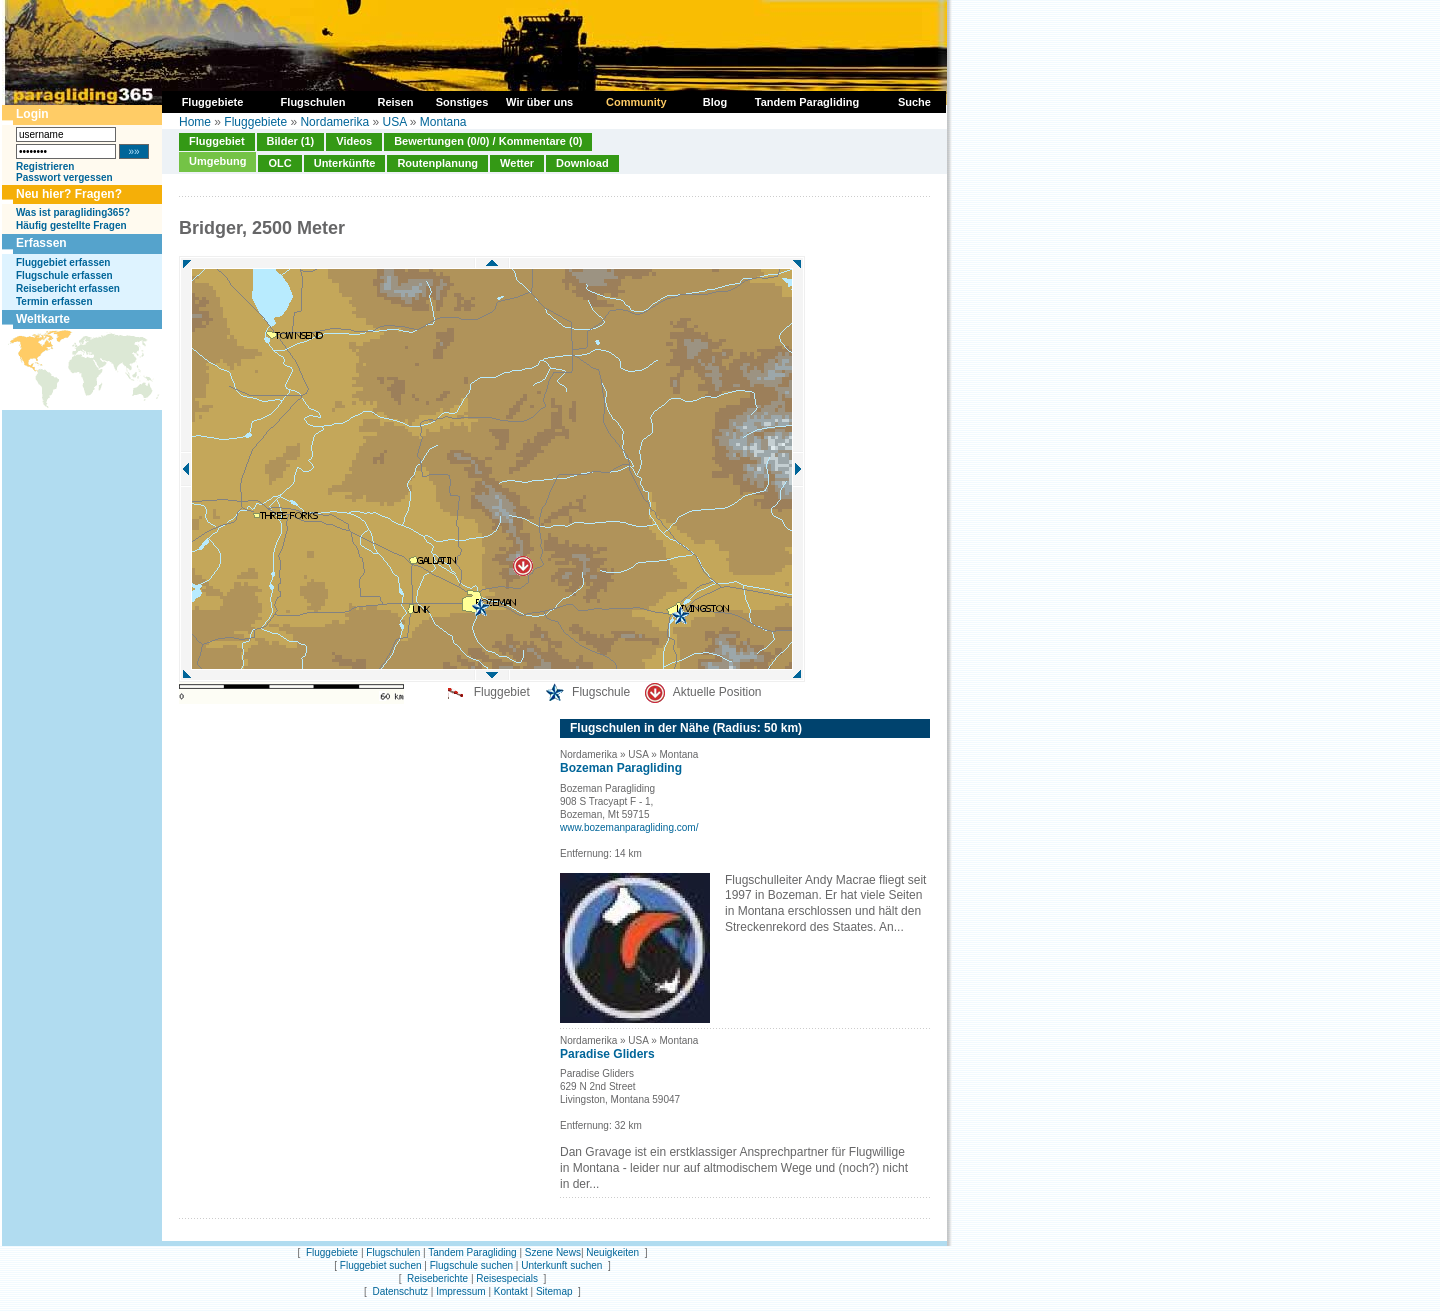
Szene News (553, 1252)
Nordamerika (334, 122)
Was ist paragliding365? (73, 212)
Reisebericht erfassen (68, 288)
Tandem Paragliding (472, 1252)
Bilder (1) (291, 141)
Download (582, 163)
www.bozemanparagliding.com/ (629, 827)
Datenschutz (400, 1291)
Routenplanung (437, 163)
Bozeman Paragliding (621, 768)
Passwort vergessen (64, 177)
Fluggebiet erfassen (63, 262)
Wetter (517, 163)
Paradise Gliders (607, 1054)
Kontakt (511, 1291)
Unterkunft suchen (561, 1265)
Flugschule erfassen (64, 275)
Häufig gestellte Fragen (71, 225)
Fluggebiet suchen (381, 1265)
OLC (279, 163)
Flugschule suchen (471, 1265)
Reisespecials (507, 1278)
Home (195, 122)
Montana (443, 122)
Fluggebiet (217, 141)
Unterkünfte (345, 163)
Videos (354, 141)
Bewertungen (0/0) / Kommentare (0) (488, 141)
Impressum (460, 1291)
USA (394, 122)
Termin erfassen (54, 301)
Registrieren (45, 166)
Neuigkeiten (612, 1252)
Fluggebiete (255, 122)
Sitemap (554, 1291)
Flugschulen (393, 1252)
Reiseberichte (437, 1278)
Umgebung (217, 161)
